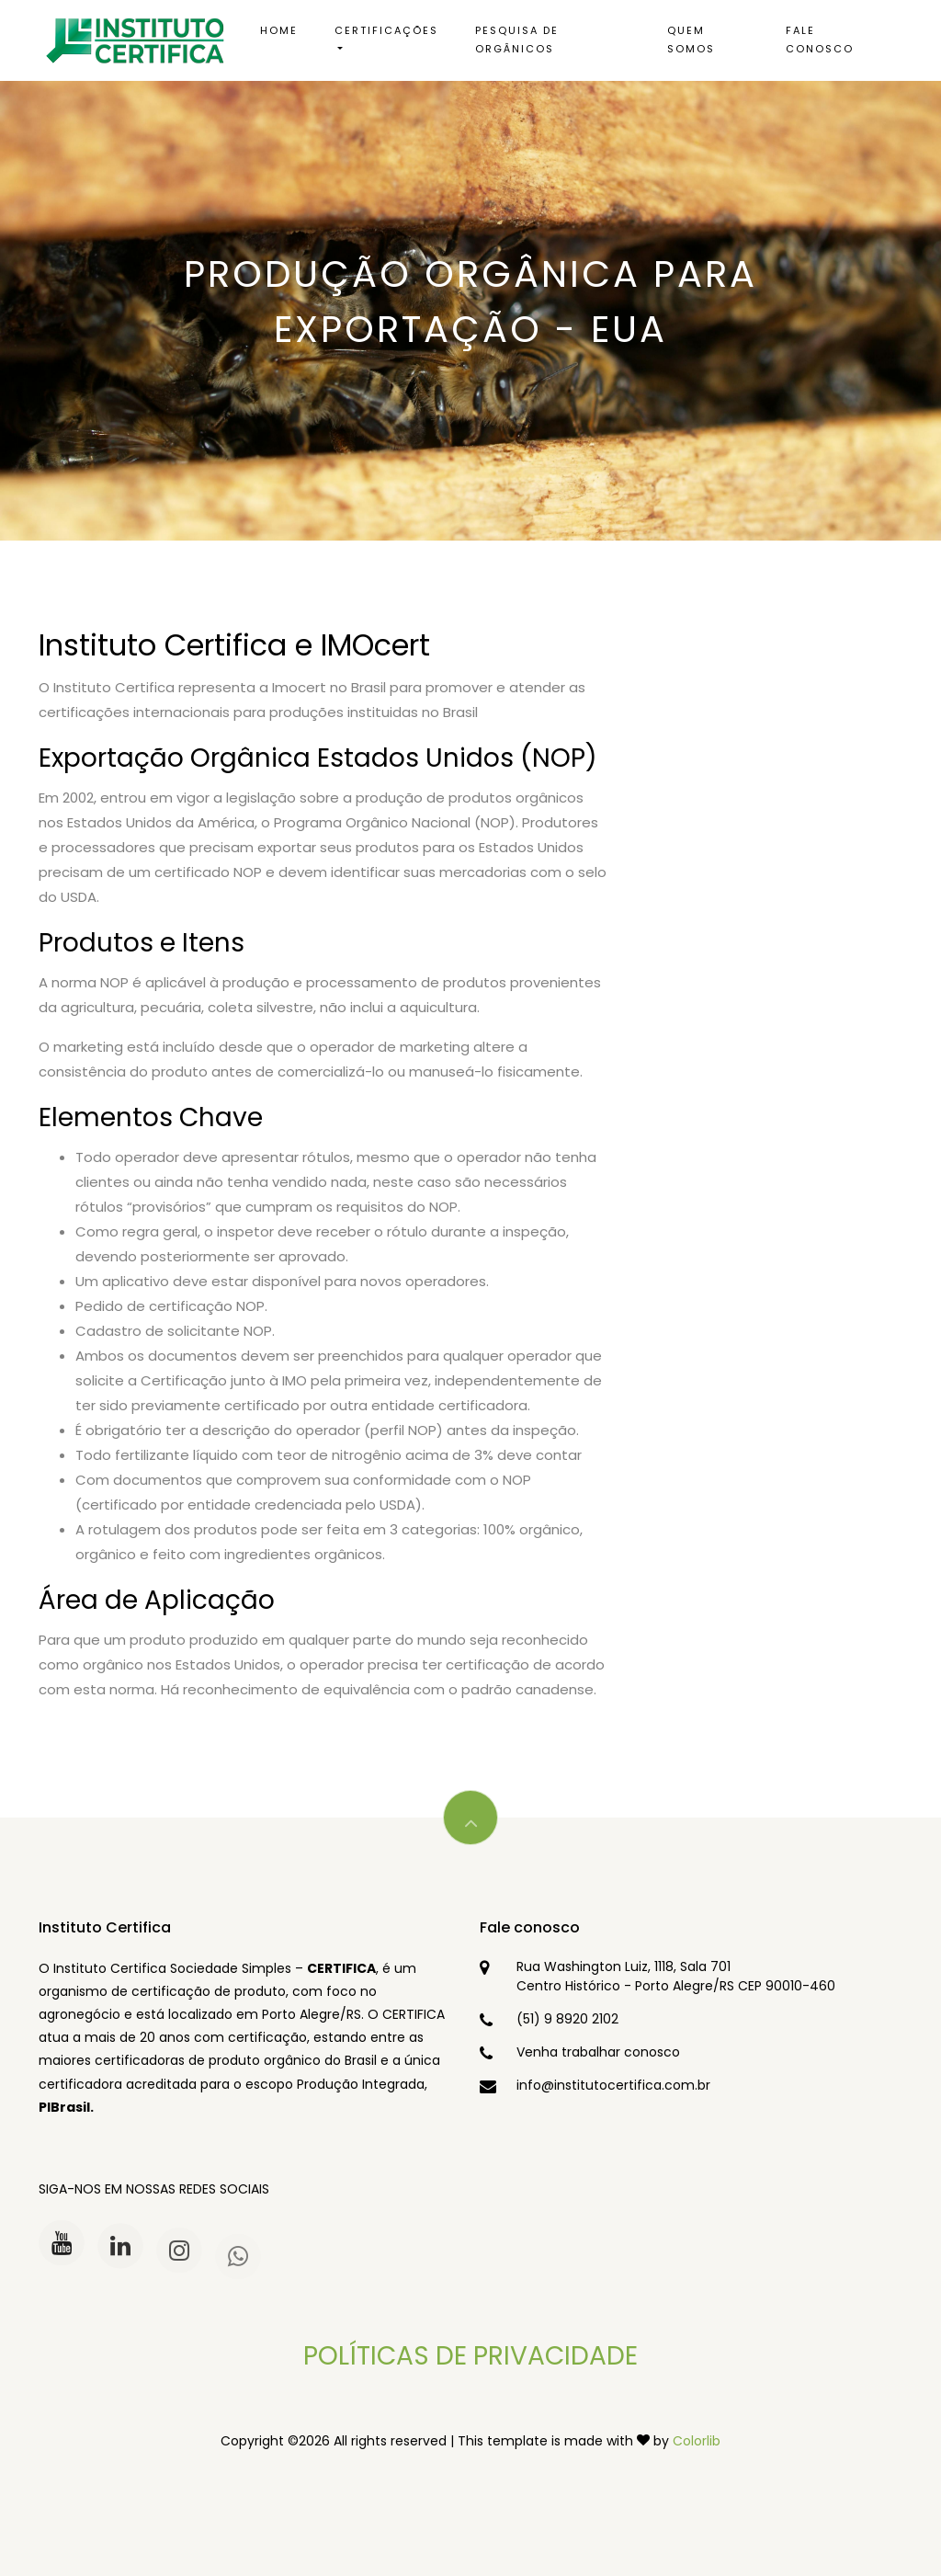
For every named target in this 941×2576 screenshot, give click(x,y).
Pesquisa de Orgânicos (517, 39)
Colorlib (696, 2441)
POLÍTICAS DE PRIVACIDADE (470, 2356)
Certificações (386, 30)
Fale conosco (820, 39)
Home (279, 30)
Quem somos (691, 39)
